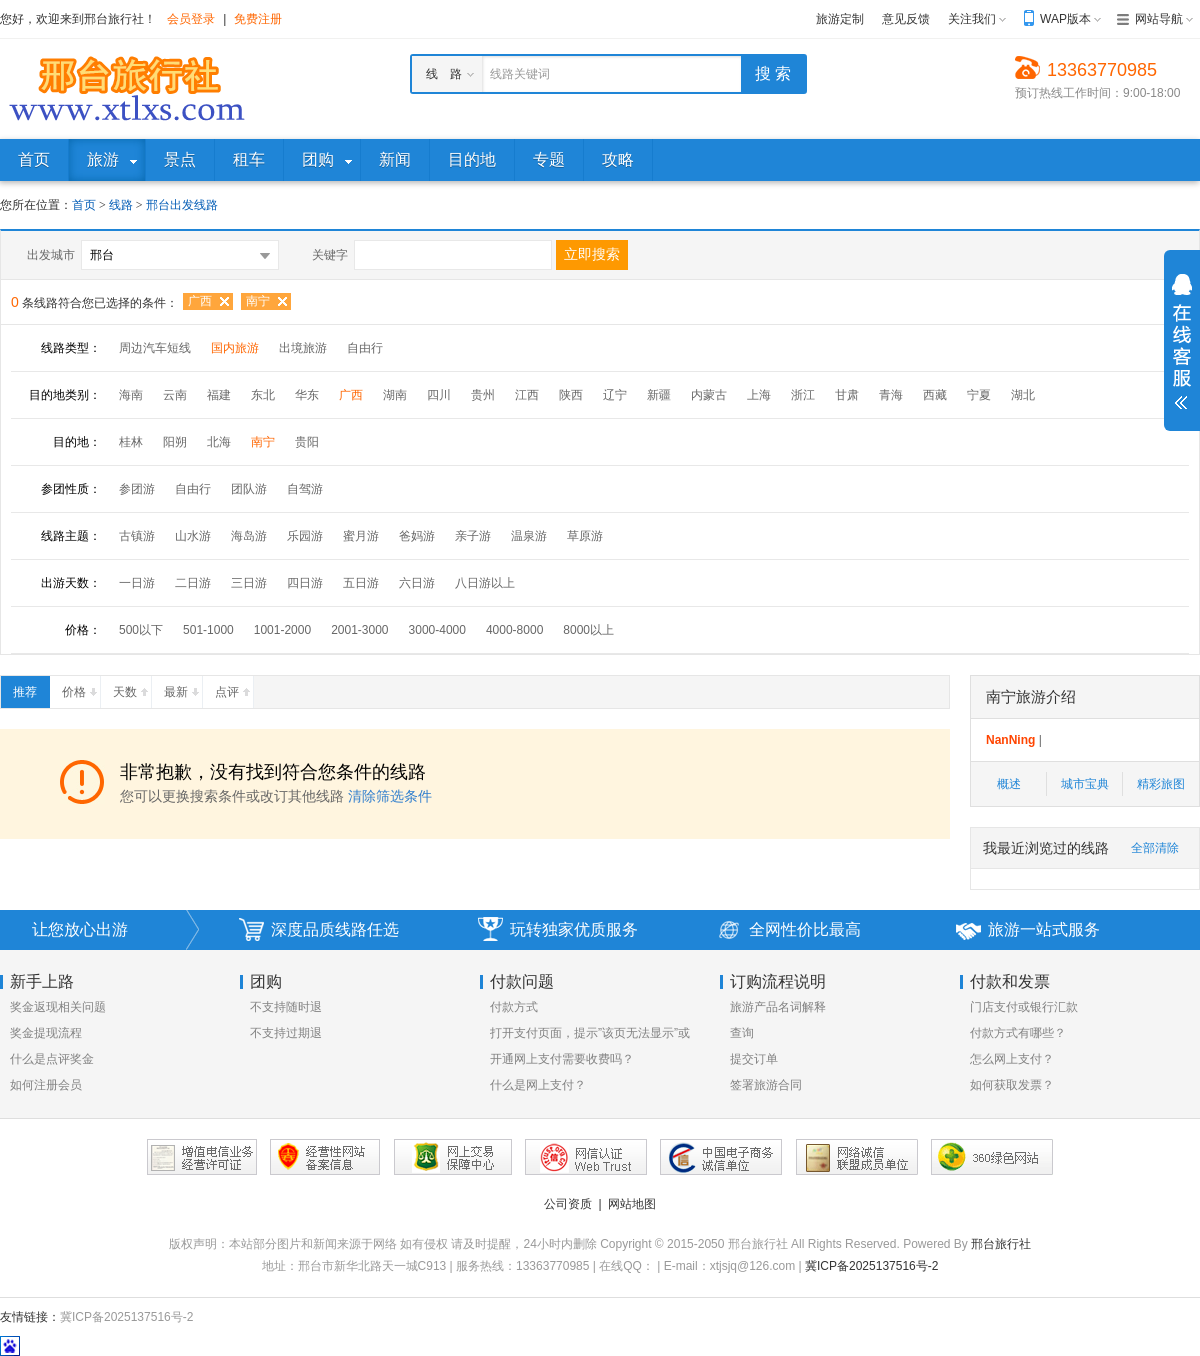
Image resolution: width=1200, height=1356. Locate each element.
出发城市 (51, 255)
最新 (183, 688)
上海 (759, 395)
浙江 (803, 395)
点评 (234, 688)
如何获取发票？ (1012, 1085)
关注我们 (972, 19)
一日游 (137, 583)
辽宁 (615, 395)
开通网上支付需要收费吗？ (562, 1059)
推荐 (31, 688)
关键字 (330, 255)
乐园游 (305, 536)
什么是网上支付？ (538, 1085)
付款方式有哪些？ (1018, 1033)
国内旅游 (235, 348)
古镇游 (137, 536)
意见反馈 (906, 19)
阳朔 (175, 442)
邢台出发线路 (182, 205)
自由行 (365, 348)
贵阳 (307, 442)
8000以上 (588, 630)
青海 (891, 395)
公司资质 (568, 1204)
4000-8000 (514, 630)
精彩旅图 (1161, 784)
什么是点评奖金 (52, 1059)
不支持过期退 (286, 1033)
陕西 (571, 395)
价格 (81, 688)
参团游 (137, 489)
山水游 (193, 536)
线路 (122, 205)
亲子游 (473, 536)
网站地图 (632, 1204)
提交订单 (754, 1059)
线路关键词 (520, 74)
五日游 (361, 583)
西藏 (935, 395)
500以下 (141, 630)
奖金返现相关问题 (58, 1007)
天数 (132, 688)
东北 (263, 395)
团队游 (249, 489)
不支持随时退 (286, 1007)
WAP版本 (1065, 19)
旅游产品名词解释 (778, 1007)
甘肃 (847, 395)
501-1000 (208, 630)
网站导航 (1159, 19)
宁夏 (979, 395)
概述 (1009, 784)
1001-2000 (282, 630)
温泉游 (529, 536)
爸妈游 (417, 536)
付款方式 (514, 1007)
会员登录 (191, 19)
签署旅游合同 (766, 1085)
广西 (200, 301)
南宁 (258, 301)
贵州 (483, 395)
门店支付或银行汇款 (1024, 1007)
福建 (219, 395)
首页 (84, 205)
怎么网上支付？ (1012, 1059)
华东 (307, 395)
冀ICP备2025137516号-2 (871, 1266)
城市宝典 (1085, 784)
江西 (527, 395)
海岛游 (249, 536)
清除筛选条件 (390, 796)
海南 (131, 395)
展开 (1182, 342)
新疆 (659, 395)
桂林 (131, 442)
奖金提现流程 (46, 1033)
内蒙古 (709, 395)
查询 (742, 1033)
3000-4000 (437, 630)
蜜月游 (361, 536)
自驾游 (305, 489)
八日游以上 (485, 583)
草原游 (585, 536)
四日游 (305, 583)
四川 (439, 395)
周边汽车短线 (155, 348)
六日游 (417, 583)
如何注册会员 (46, 1085)
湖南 (395, 395)
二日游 (193, 583)
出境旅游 (303, 348)
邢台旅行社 (1001, 1244)
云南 (175, 395)
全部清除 (1155, 848)
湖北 (1023, 395)
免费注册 (258, 19)
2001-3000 (359, 630)
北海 (219, 442)
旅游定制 (840, 19)
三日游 (249, 583)
